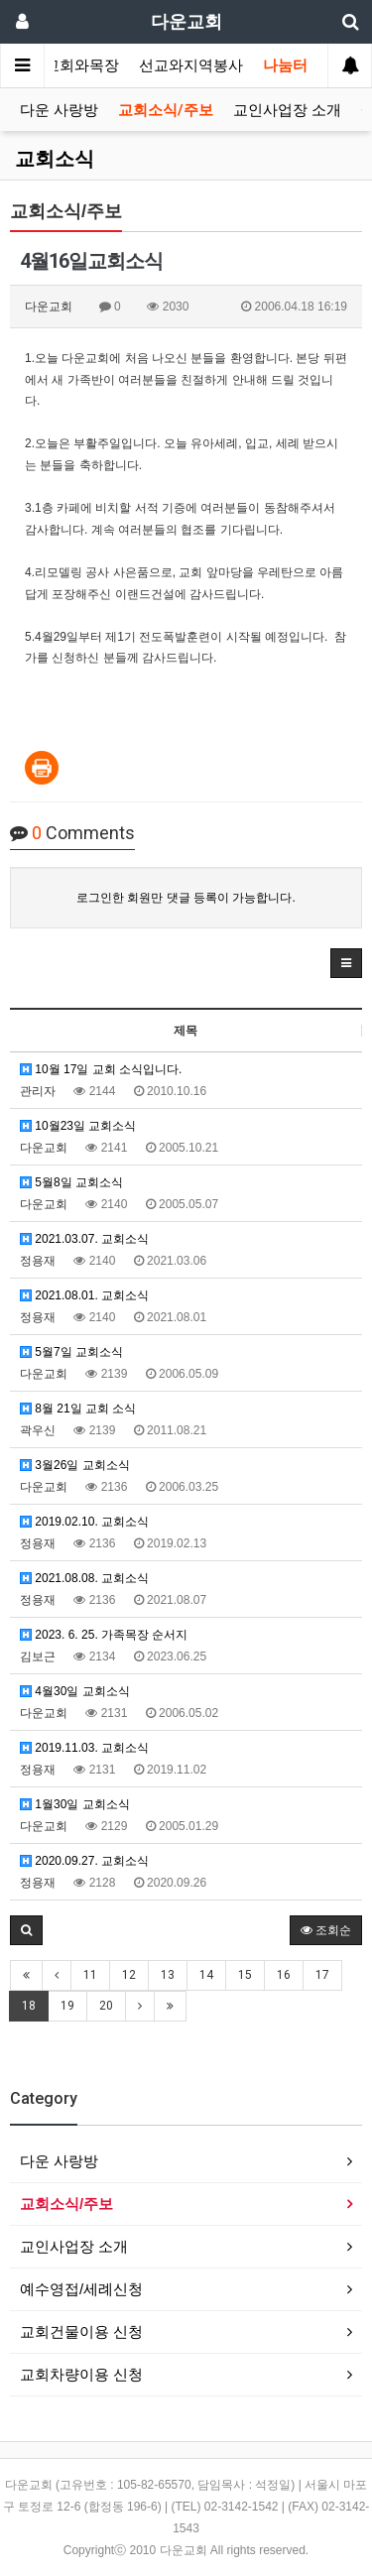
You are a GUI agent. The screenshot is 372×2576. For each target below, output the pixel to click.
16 (284, 1975)
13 (168, 1975)
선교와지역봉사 (191, 65)
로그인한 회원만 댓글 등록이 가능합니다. (186, 898)
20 (106, 2006)
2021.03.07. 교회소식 (84, 1239)
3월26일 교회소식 (75, 1465)
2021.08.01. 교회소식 (84, 1295)
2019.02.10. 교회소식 (84, 1522)
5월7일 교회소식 (71, 1352)
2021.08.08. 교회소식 (84, 1578)
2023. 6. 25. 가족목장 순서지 (103, 1635)
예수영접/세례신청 (81, 2288)
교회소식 (54, 159)
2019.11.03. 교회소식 (84, 1748)
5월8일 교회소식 (71, 1182)
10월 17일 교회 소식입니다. (101, 1069)
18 (29, 2006)
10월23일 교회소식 (78, 1126)
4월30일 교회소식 (75, 1691)
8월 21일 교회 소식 (78, 1408)
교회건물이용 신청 (81, 2331)
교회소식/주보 (165, 110)
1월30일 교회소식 (75, 1804)
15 (245, 1975)
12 (129, 1975)
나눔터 (285, 65)
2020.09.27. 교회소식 (84, 1861)
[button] (346, 963)
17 (322, 1975)
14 (206, 1975)
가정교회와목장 (67, 65)
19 (67, 2006)
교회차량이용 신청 (81, 2374)
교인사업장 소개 (287, 110)
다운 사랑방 (59, 110)
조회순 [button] (326, 1930)
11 (90, 1975)
